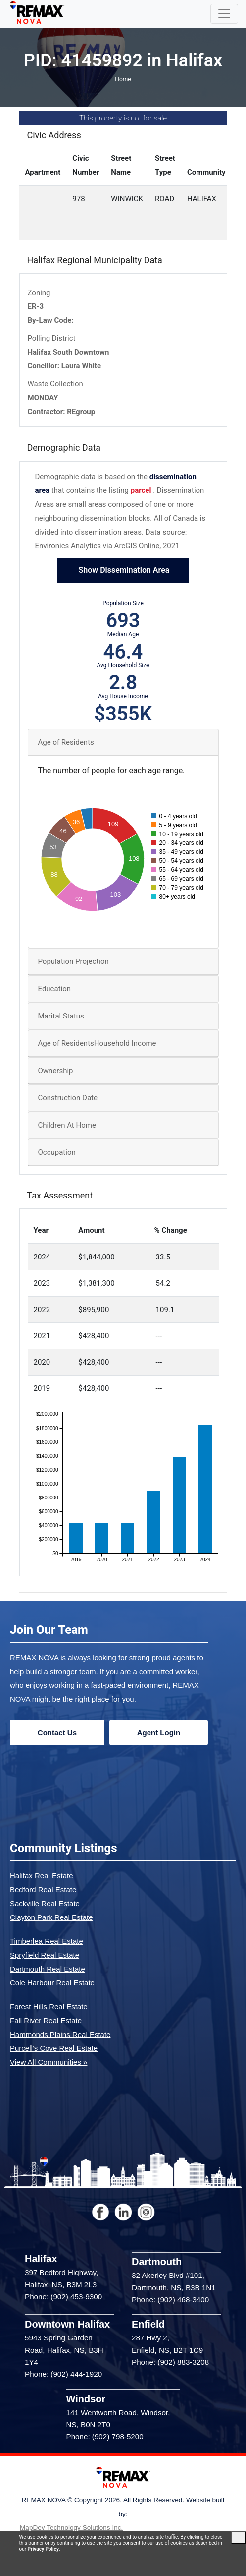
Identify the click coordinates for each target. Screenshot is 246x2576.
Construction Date (68, 1097)
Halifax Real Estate (41, 1875)
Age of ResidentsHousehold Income (97, 1043)
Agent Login (158, 1732)
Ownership (55, 1070)
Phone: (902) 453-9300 (63, 2296)
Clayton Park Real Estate (51, 1917)
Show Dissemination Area (123, 570)
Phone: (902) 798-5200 (105, 2436)
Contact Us (57, 1732)
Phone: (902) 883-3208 (170, 2362)
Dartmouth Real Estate (47, 1969)
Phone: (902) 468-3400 (170, 2299)
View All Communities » (48, 2062)
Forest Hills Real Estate (49, 2006)
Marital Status (61, 1016)
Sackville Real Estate (45, 1903)
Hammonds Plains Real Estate (60, 2034)
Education (54, 988)
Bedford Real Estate (43, 1889)
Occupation (57, 1152)
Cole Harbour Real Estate (52, 1982)
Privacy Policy (43, 2549)
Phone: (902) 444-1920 (63, 2374)
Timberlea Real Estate (46, 1941)
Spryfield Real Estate (44, 1955)
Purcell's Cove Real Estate (54, 2048)
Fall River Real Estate (46, 2020)
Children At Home (67, 1125)
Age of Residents (66, 742)
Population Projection (73, 961)
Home (123, 79)
